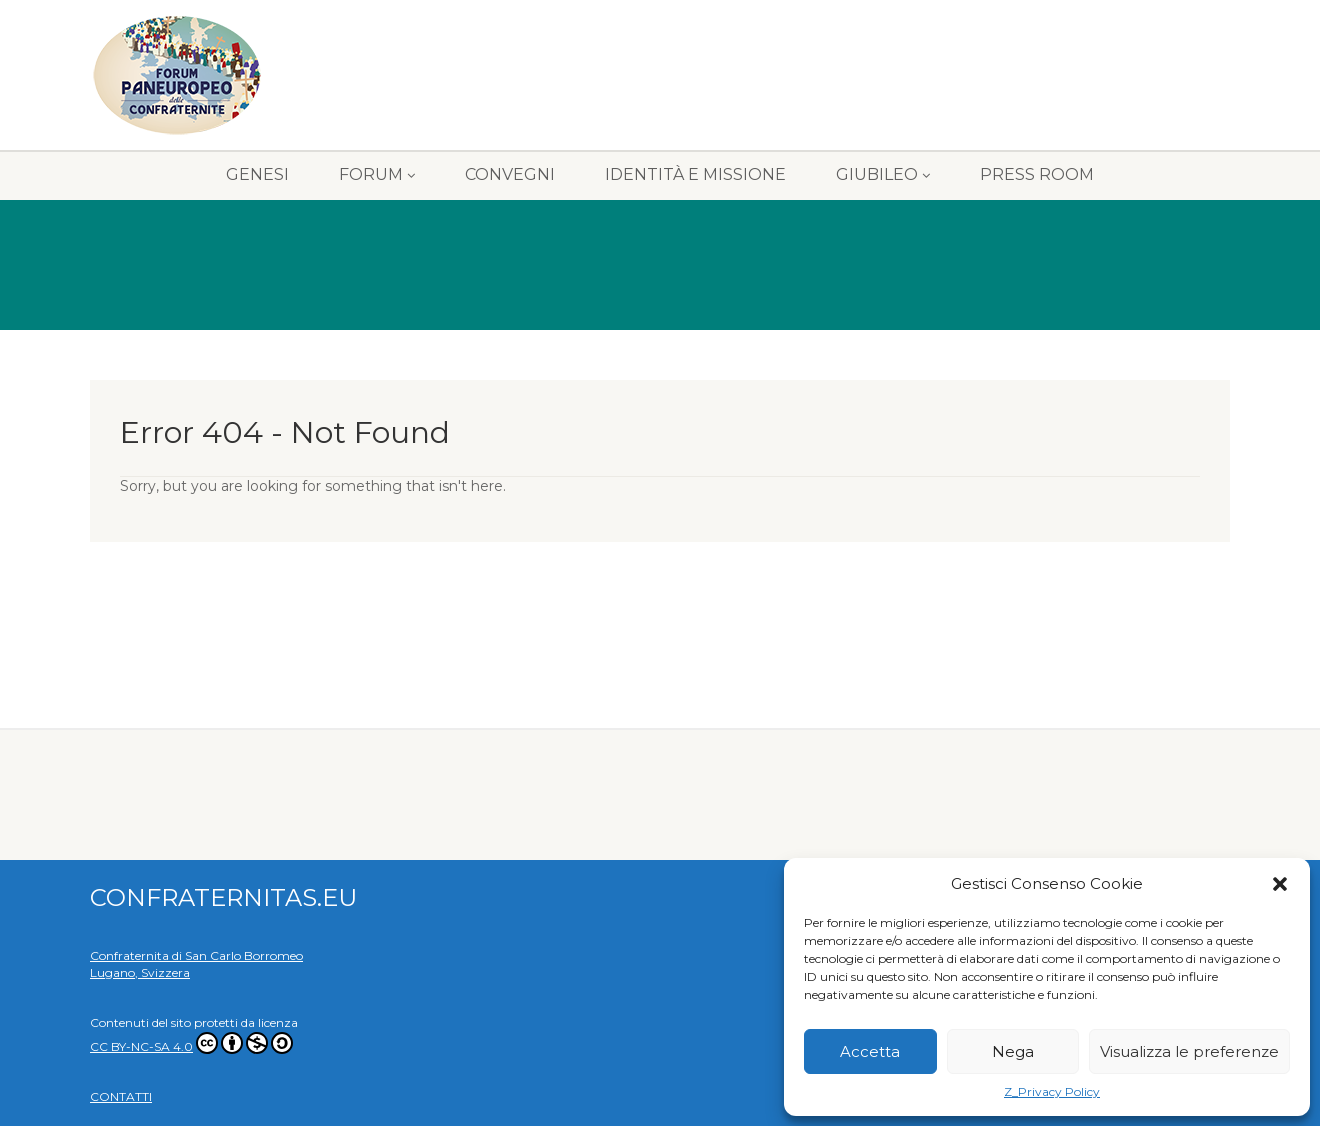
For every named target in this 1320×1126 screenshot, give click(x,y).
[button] (1280, 884)
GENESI (257, 174)
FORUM (377, 174)
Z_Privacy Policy (1052, 1091)
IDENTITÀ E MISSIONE (695, 174)
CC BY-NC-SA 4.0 (191, 1046)
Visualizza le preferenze (1189, 1051)
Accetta (870, 1051)
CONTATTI (121, 1096)
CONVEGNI (510, 174)
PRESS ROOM (1037, 174)
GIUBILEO (883, 174)
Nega (1013, 1051)
